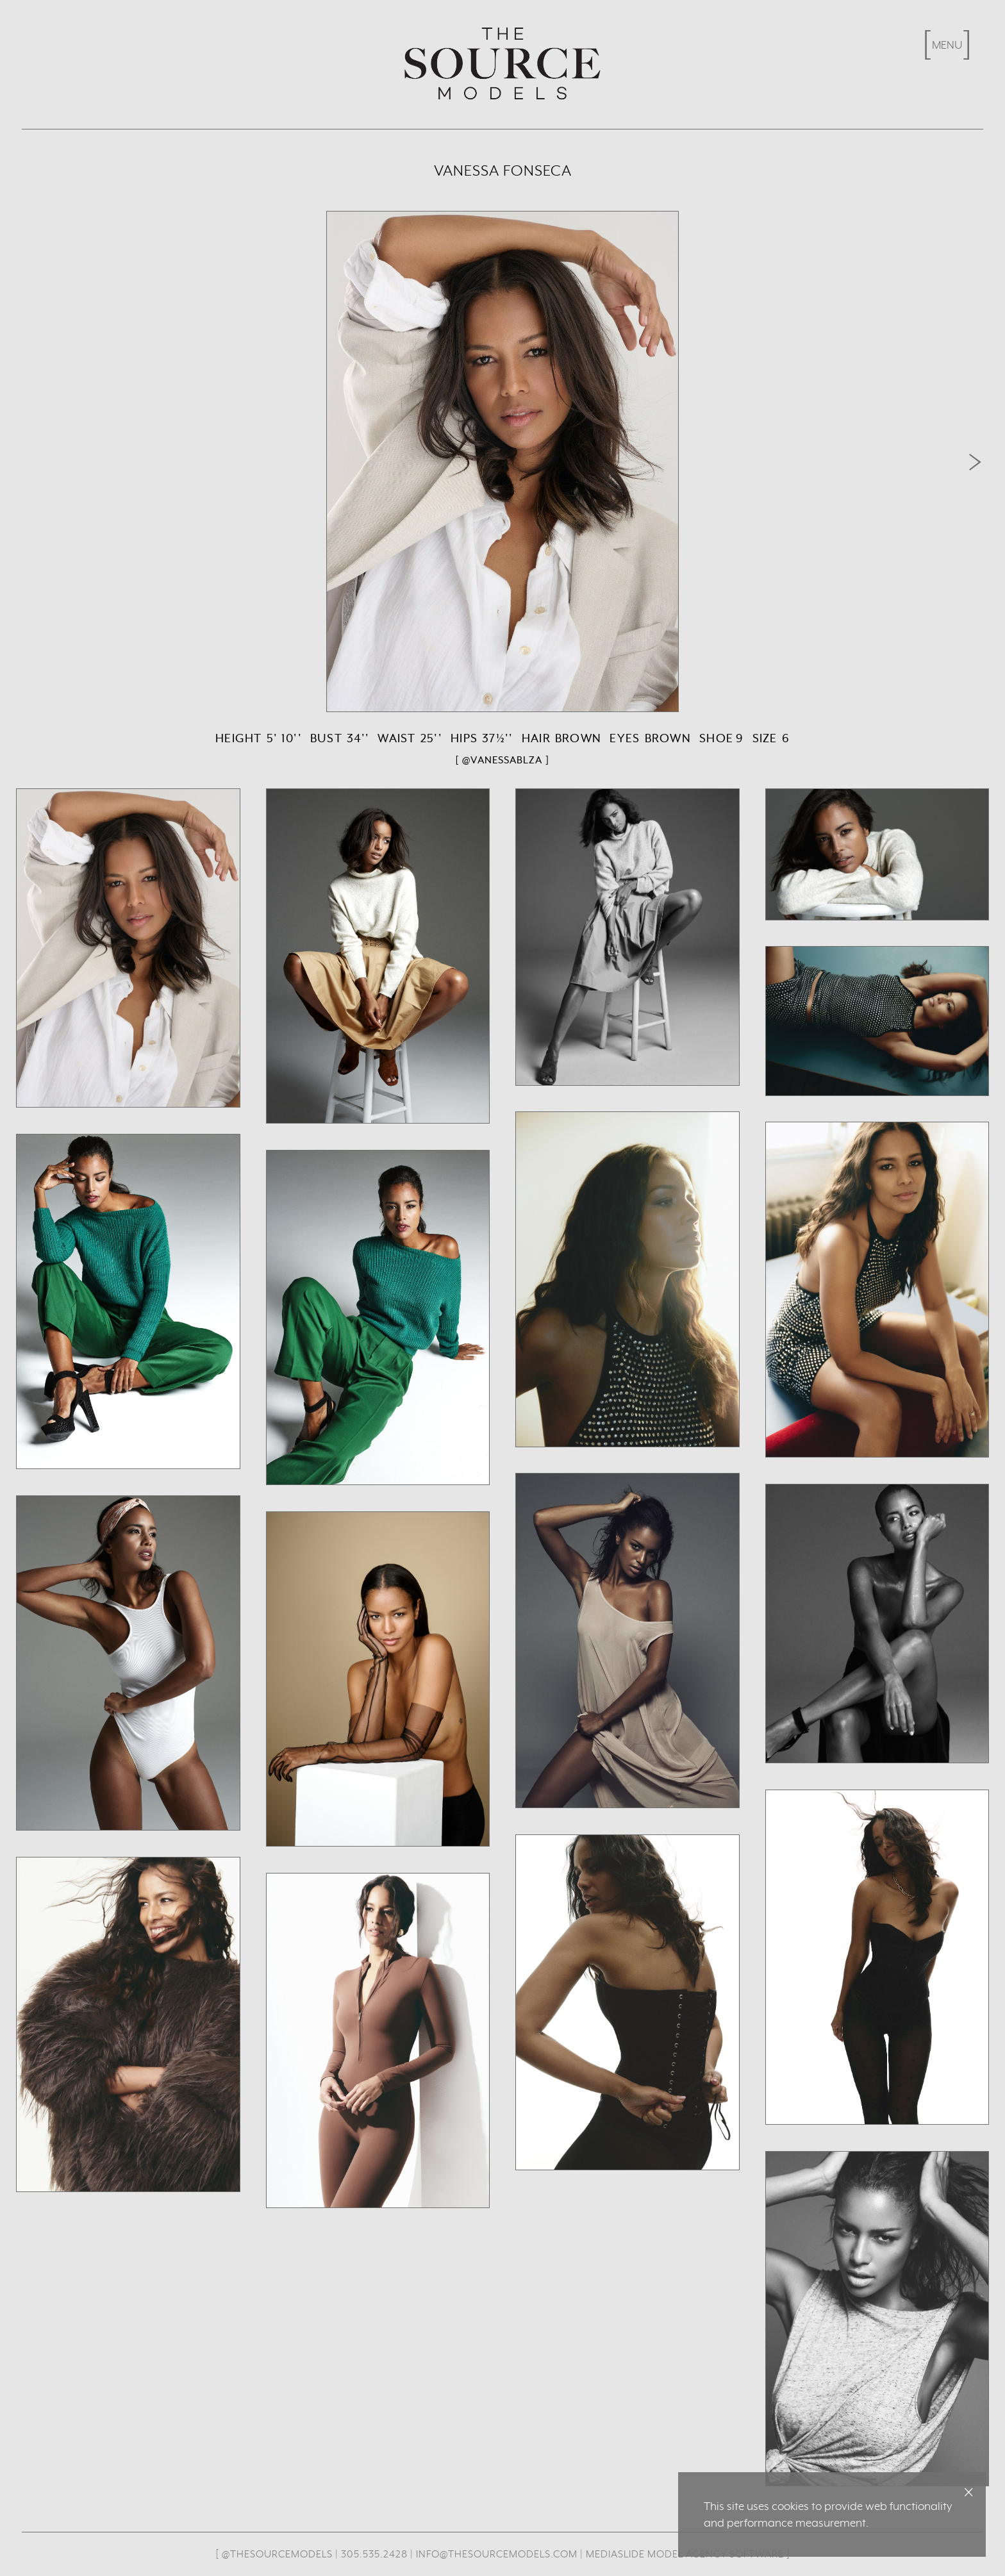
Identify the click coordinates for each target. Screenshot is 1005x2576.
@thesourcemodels (277, 2554)
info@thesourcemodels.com (496, 2554)
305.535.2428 (374, 2554)
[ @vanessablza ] (502, 760)
